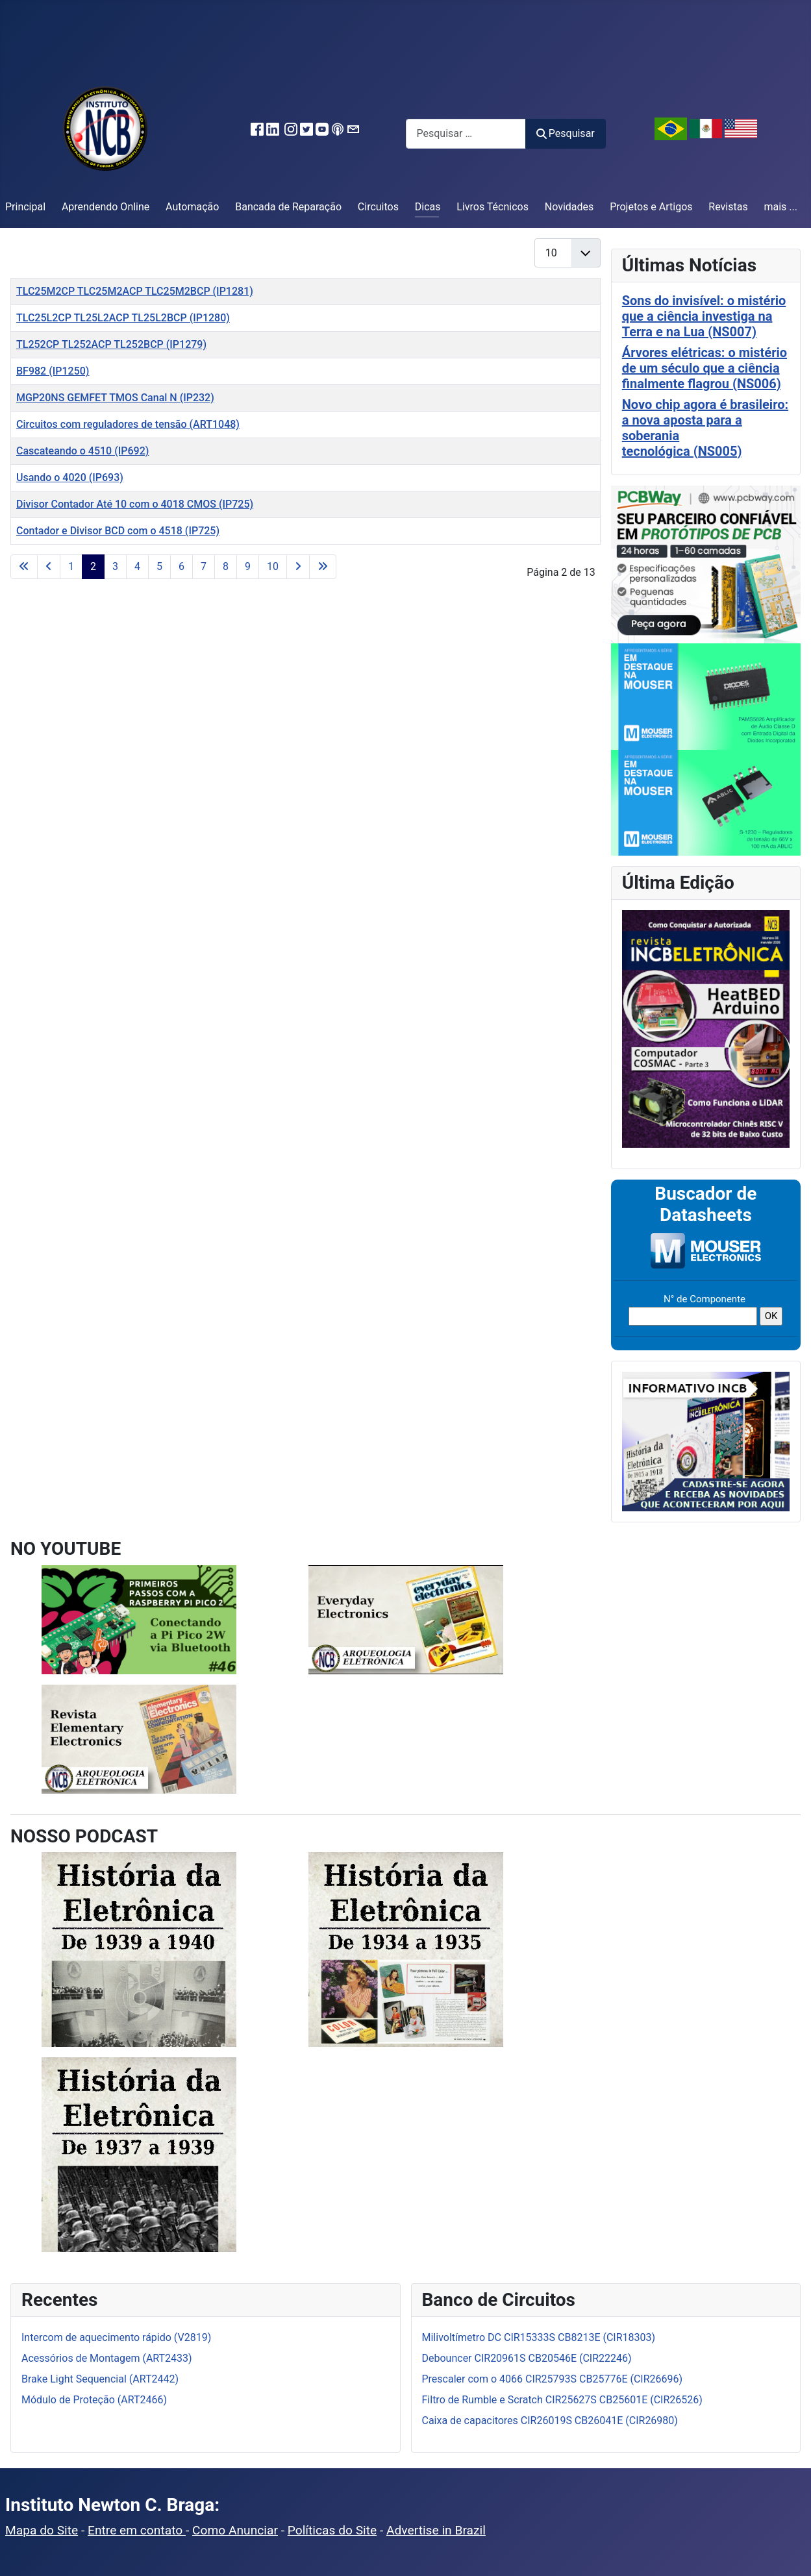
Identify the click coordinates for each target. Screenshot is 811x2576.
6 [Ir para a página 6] (181, 566)
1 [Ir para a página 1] (71, 566)
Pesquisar (565, 133)
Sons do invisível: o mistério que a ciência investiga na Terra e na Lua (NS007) (704, 316)
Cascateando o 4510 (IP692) (82, 451)
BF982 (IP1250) (52, 371)
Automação (192, 207)
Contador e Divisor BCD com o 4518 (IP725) (117, 531)
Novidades (569, 207)
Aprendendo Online (105, 207)
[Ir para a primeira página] (24, 566)
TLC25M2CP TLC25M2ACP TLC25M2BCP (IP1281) (134, 291)
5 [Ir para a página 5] (159, 566)
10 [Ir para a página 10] (273, 566)
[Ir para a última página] (322, 566)
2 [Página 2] (93, 566)
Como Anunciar (235, 2530)
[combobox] (466, 133)
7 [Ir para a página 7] (203, 566)
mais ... (780, 207)
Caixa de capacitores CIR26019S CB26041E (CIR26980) (550, 2420)
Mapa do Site (41, 2530)
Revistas (727, 207)
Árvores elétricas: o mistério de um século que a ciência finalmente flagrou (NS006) (704, 368)
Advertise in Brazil (436, 2530)
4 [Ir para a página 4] (137, 566)
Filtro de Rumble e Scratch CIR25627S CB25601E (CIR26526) (562, 2400)
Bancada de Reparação (288, 207)
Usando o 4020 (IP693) (69, 477)
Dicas (428, 207)
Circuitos (378, 207)
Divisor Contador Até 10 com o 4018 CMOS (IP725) (134, 504)
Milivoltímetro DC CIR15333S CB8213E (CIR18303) (539, 2337)
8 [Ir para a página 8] (226, 566)
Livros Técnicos (492, 207)
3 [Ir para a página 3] (115, 566)
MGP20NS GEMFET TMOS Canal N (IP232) (115, 397)
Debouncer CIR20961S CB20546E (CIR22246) (527, 2358)
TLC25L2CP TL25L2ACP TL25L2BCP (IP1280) (123, 318)
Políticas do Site (332, 2530)
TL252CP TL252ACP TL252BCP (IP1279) (111, 344)
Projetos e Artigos (651, 207)
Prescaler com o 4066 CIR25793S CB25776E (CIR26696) (552, 2379)
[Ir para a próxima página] (298, 566)
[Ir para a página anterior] (48, 566)
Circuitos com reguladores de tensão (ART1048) (128, 424)
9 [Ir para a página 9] (248, 566)
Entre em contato (137, 2530)
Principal (25, 207)
